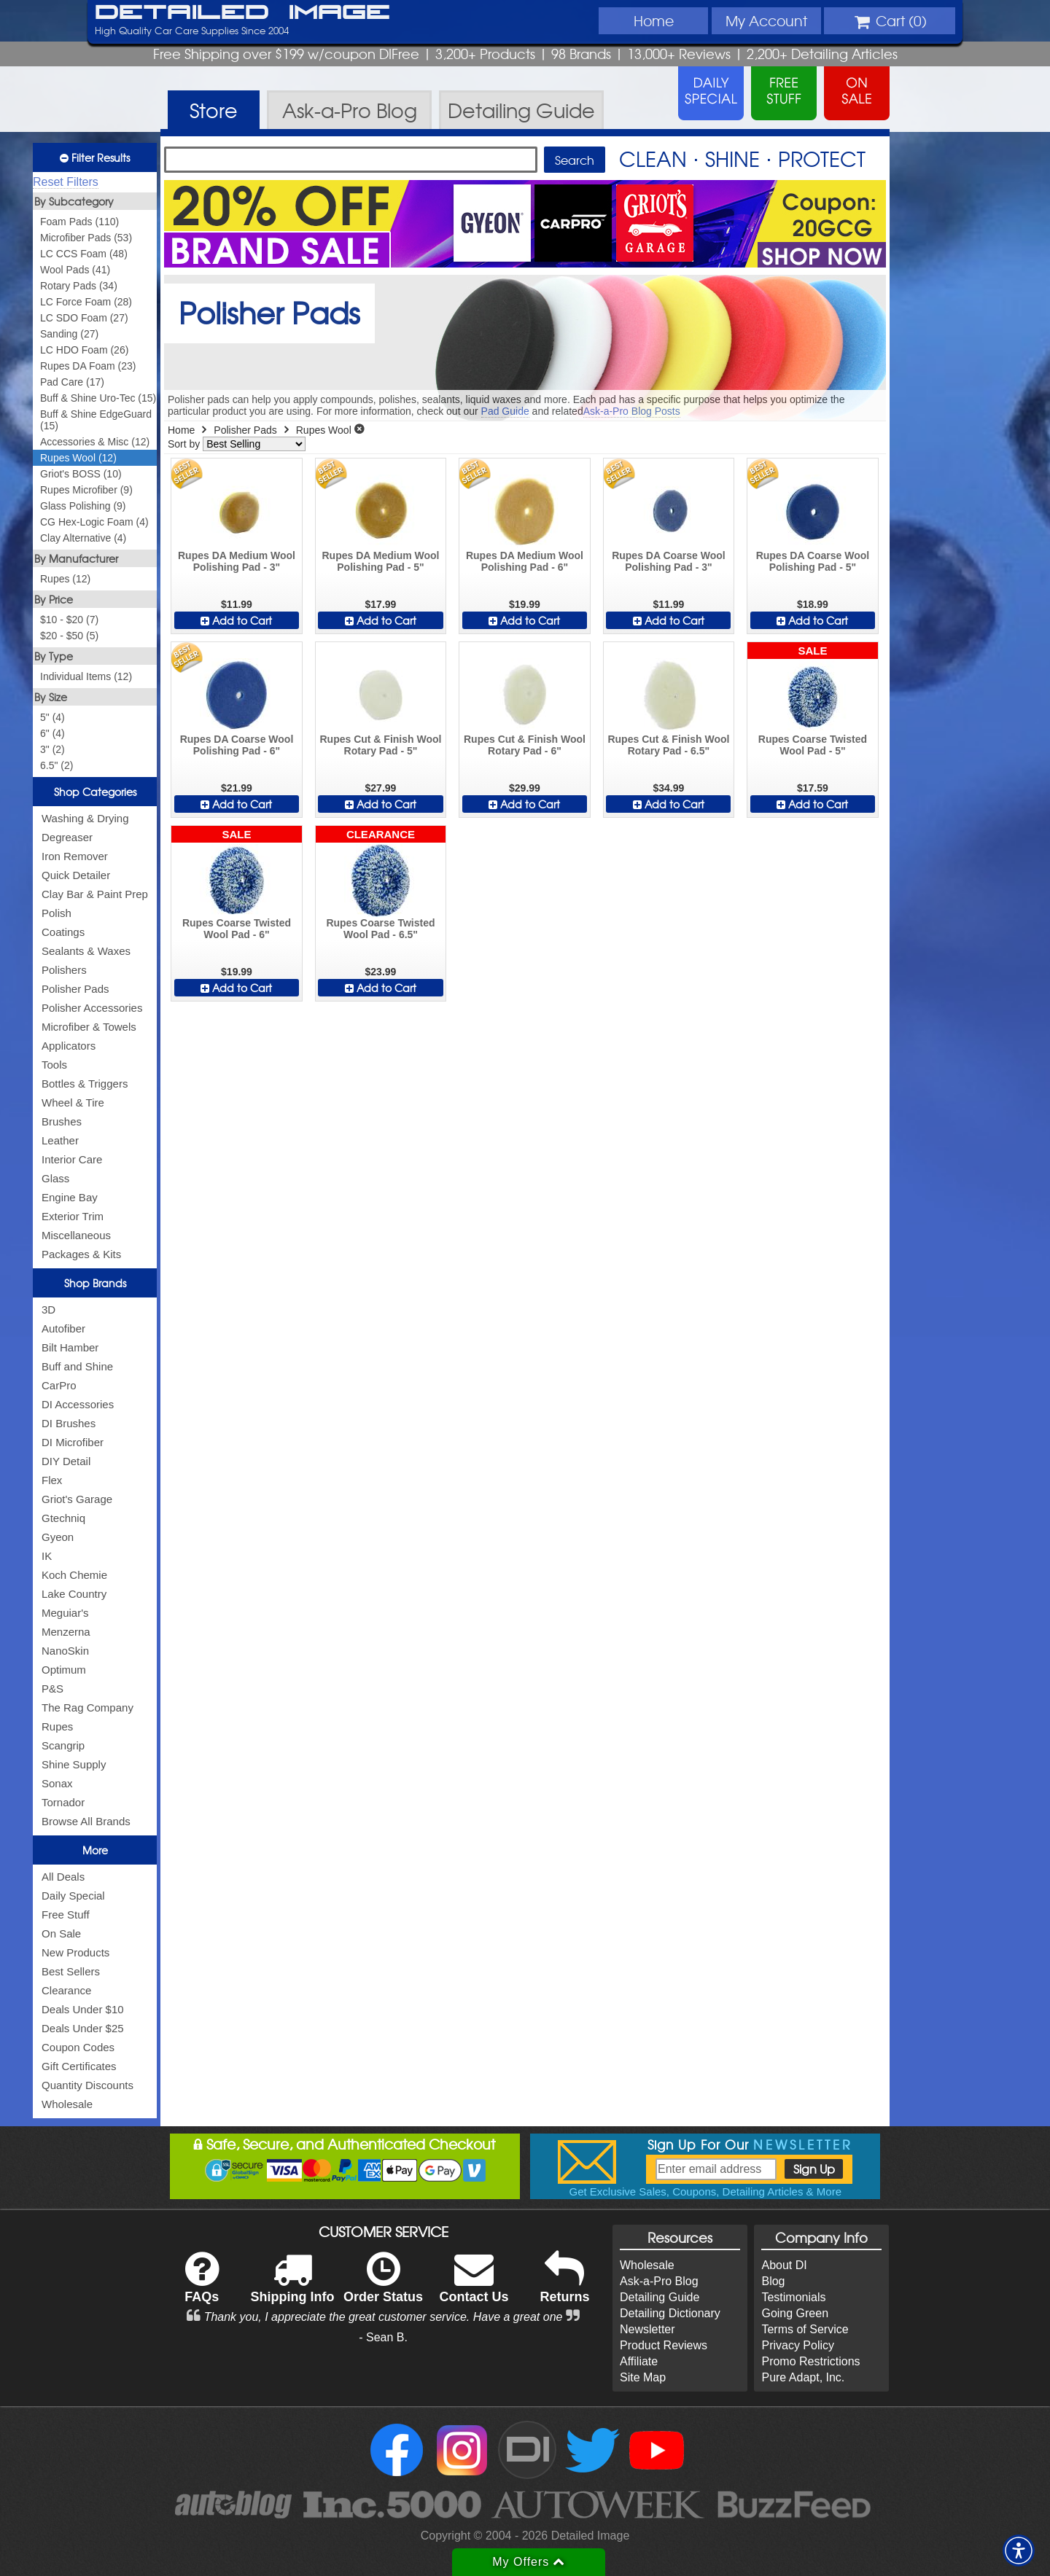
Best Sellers (71, 1971)
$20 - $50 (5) (69, 635)
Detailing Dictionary (670, 2313)
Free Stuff (66, 1914)
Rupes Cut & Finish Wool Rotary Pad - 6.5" (668, 745)
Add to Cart (236, 620)
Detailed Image (242, 13)
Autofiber (63, 1328)
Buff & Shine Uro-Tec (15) (98, 398)
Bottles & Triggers (85, 1083)
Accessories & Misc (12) (94, 442)
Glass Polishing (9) (83, 506)
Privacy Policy (797, 2345)
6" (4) (52, 733)
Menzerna (66, 1631)
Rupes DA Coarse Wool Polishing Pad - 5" (813, 561)
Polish (56, 913)
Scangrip (63, 1745)
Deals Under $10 (83, 2009)
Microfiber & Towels (89, 1026)
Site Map (643, 2377)
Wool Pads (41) (75, 270)
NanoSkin (65, 1650)
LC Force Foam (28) (86, 302)
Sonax (57, 1783)
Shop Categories (95, 791)
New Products (75, 1952)
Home (654, 20)
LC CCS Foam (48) (84, 253)
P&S (52, 1688)
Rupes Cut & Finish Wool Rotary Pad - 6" (525, 745)
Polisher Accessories (92, 1008)
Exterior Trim (73, 1216)
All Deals (63, 1876)
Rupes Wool (323, 430)
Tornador (63, 1802)
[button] (1019, 2550)
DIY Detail (66, 1461)
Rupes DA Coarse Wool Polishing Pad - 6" (237, 745)
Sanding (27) (69, 334)
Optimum (64, 1669)
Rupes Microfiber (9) (86, 490)
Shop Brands (95, 1283)
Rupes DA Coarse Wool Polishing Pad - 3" (669, 561)
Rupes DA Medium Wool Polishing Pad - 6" (524, 561)
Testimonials (793, 2297)
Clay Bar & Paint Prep (95, 894)
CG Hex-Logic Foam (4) (94, 522)
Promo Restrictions (810, 2361)
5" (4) (52, 717)
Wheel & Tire (73, 1102)
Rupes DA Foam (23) (88, 366)
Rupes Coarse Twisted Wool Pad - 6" (236, 928)
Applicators (69, 1045)
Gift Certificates (79, 2066)
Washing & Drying (85, 818)
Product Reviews (663, 2345)
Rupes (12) (65, 579)
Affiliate (639, 2361)
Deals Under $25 (83, 2028)
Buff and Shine (77, 1366)
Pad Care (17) (72, 382)
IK (47, 1556)
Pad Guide (505, 411)
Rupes (57, 1726)
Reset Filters (65, 182)
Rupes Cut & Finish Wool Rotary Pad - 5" (380, 745)
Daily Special (73, 1895)
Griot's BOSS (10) (81, 474)
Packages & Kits (81, 1254)
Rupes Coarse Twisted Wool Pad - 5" (812, 745)
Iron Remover (75, 856)
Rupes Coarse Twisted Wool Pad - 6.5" (380, 928)
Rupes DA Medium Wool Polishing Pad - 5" (380, 561)
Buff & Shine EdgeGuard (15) (96, 420)
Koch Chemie (74, 1575)
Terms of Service (804, 2329)
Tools (54, 1064)
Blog (773, 2281)
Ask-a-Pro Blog (659, 2281)
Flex (52, 1480)
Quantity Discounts (87, 2085)
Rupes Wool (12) (78, 458)
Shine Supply (74, 1764)
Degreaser (67, 837)
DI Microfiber (73, 1442)
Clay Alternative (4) (83, 538)
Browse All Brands (86, 1821)
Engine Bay (70, 1197)
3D (48, 1309)
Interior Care (72, 1159)
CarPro (59, 1385)
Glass (55, 1178)
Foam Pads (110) (79, 221)
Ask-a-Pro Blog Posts (631, 411)
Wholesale (67, 2104)
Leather (60, 1140)
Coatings (63, 932)
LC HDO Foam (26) (84, 350)
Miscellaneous (76, 1235)
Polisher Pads (75, 989)
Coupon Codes (78, 2047)
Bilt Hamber (70, 1347)
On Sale (61, 1933)
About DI (783, 2265)
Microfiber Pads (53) (86, 237)
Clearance (66, 1990)
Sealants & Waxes (86, 951)
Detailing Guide (659, 2297)
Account (766, 20)
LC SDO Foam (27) (84, 318)
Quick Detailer (76, 875)
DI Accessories (78, 1404)
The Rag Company (87, 1707)
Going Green (794, 2313)
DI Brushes (69, 1423)
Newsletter (647, 2329)
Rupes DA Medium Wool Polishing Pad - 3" (236, 561)
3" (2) (52, 749)
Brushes (62, 1121)
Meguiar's (65, 1613)
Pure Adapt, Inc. (802, 2377)
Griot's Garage (77, 1499)
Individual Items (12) (86, 676)
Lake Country (74, 1594)
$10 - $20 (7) (69, 619)
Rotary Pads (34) (78, 286)
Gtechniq (63, 1518)
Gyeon (58, 1537)
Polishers (64, 970)
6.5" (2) (56, 765)
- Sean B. (383, 2337)
